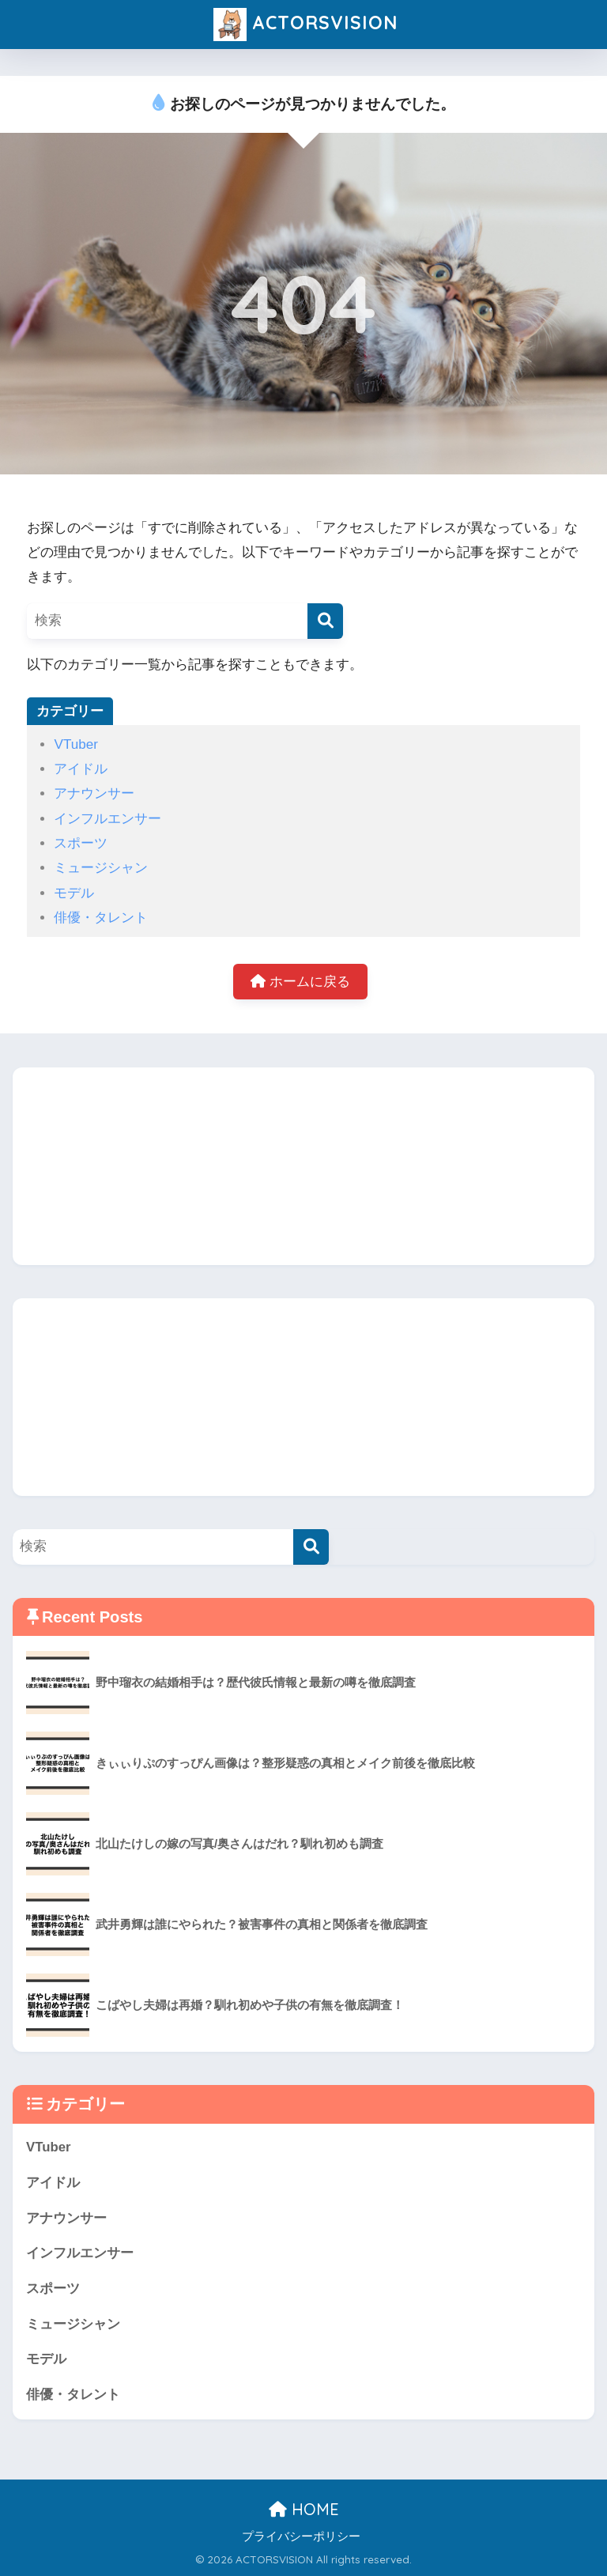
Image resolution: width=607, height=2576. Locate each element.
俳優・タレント (101, 917)
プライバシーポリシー (301, 2536)
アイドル (80, 768)
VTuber (75, 744)
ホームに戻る (300, 981)
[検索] (325, 621)
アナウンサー (94, 793)
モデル (74, 893)
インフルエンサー (107, 818)
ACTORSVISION (305, 24)
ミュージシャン (101, 867)
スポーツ (80, 843)
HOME (304, 2509)
